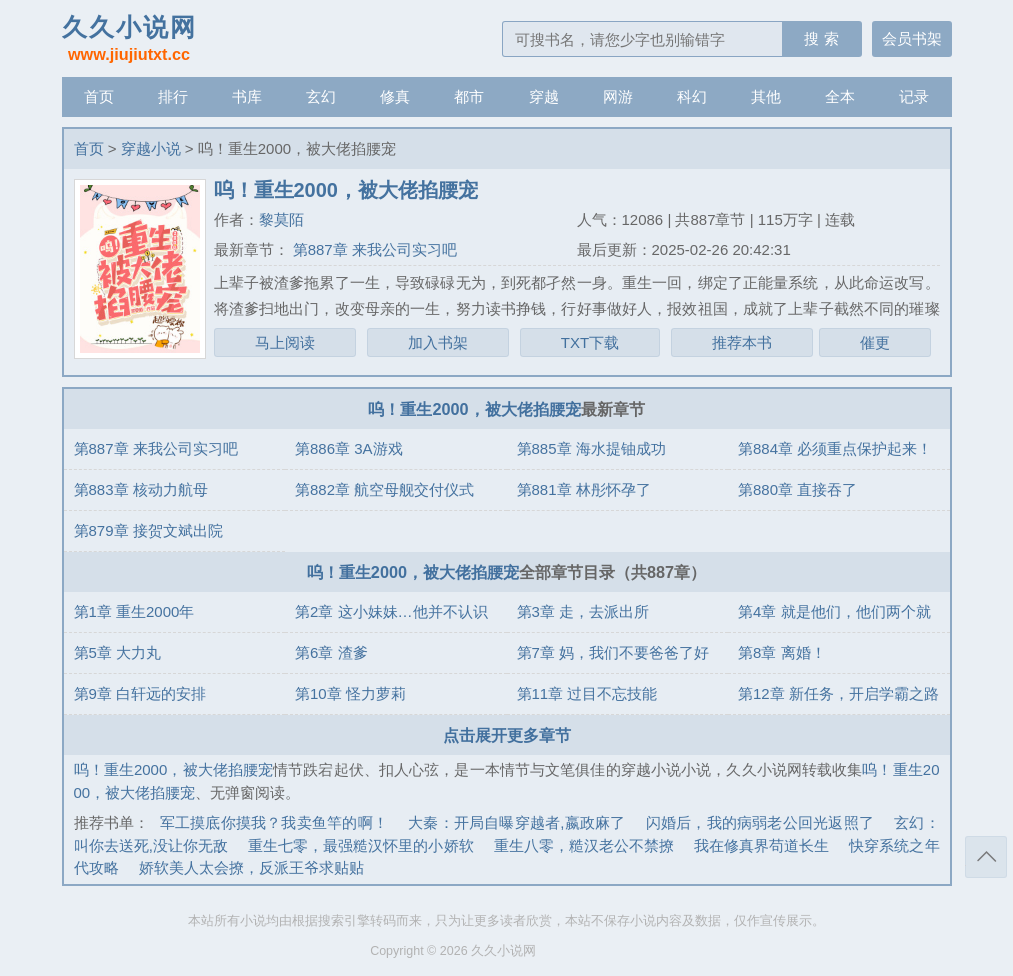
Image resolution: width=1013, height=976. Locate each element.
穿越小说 (151, 148)
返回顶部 (986, 857)
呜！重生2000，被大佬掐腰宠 (474, 409)
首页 (99, 96)
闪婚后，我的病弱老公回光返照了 (760, 822)
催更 (875, 342)
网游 (618, 96)
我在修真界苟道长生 (761, 845)
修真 (395, 96)
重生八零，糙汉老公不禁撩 (584, 845)
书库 (247, 96)
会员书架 (912, 38)
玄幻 (321, 96)
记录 (914, 96)
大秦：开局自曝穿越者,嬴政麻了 (517, 822)
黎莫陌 (281, 219)
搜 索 (821, 38)
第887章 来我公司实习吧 (373, 249)
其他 (766, 96)
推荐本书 (742, 342)
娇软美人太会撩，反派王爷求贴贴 (251, 867)
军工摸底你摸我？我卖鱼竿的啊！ (274, 822)
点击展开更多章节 (507, 735)
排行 (173, 96)
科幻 (692, 96)
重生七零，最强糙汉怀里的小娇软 (361, 845)
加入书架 (438, 342)
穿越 (544, 96)
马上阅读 (285, 342)
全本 (840, 96)
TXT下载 (590, 342)
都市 (469, 96)
